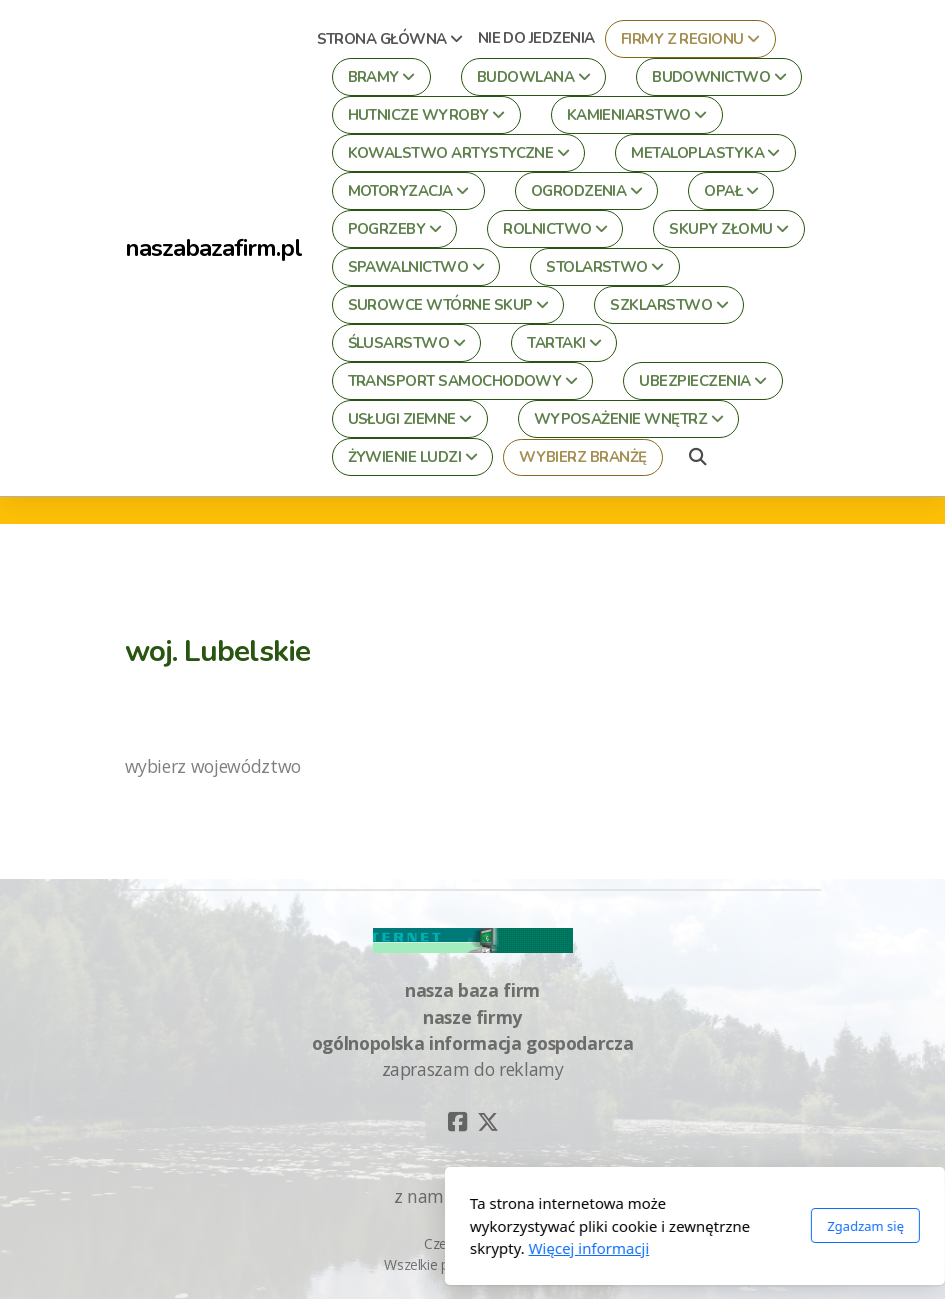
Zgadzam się (643, 1226)
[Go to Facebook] (458, 1122)
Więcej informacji (366, 1248)
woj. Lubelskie (218, 651)
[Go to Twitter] (488, 1122)
